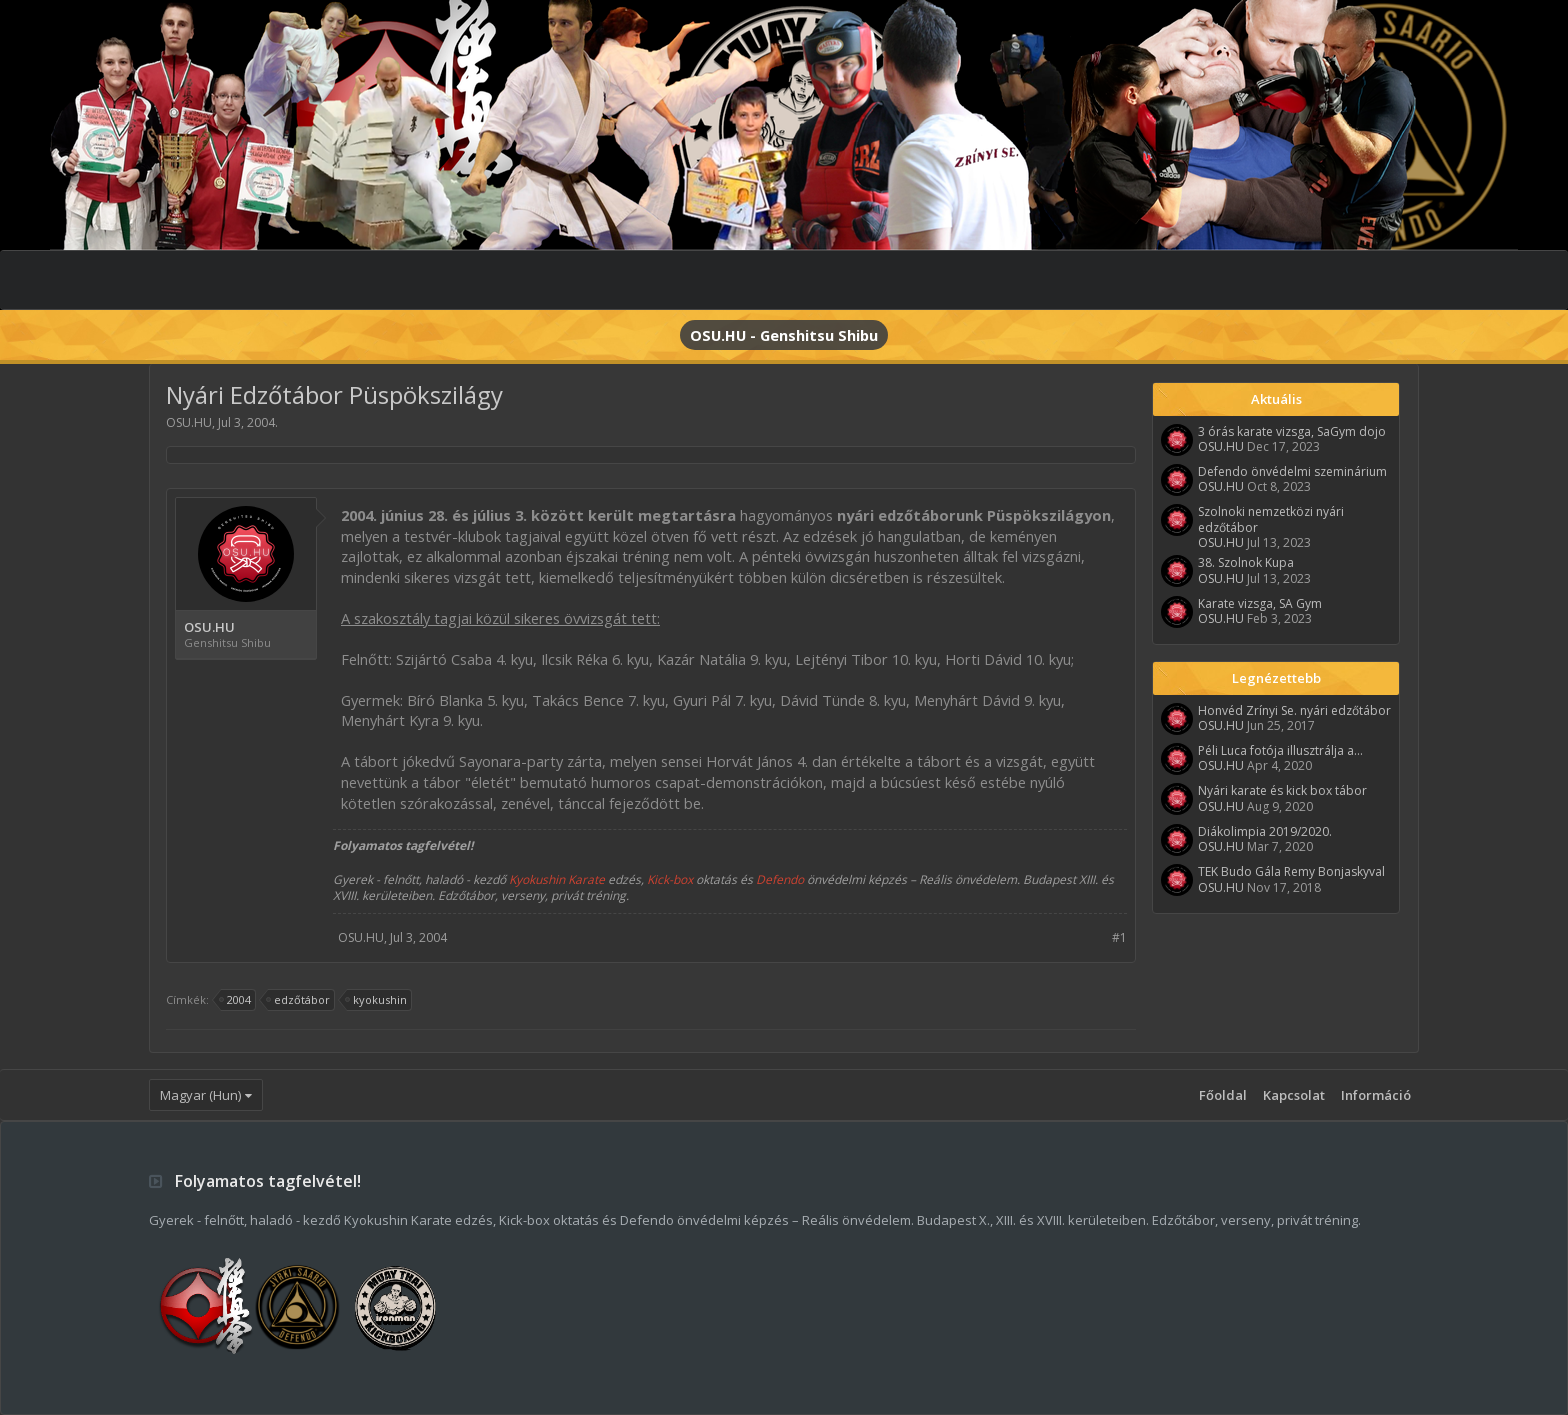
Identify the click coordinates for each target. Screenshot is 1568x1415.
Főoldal (1223, 1095)
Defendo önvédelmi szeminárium (1292, 471)
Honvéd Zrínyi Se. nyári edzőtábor (1294, 710)
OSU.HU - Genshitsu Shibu (784, 335)
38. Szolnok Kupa (1246, 562)
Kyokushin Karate (557, 879)
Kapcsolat (1294, 1095)
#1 (1119, 937)
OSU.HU (189, 422)
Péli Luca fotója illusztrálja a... (1280, 750)
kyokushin (377, 1000)
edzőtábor (299, 1000)
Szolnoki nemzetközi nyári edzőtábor (1271, 519)
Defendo (780, 879)
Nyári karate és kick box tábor (1282, 790)
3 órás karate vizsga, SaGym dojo (1292, 431)
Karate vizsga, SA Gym (1260, 603)
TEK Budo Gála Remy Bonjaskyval (1291, 871)
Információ (1376, 1095)
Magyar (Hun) (200, 1095)
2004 (236, 1000)
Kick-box (670, 879)
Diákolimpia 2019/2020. (1265, 831)
